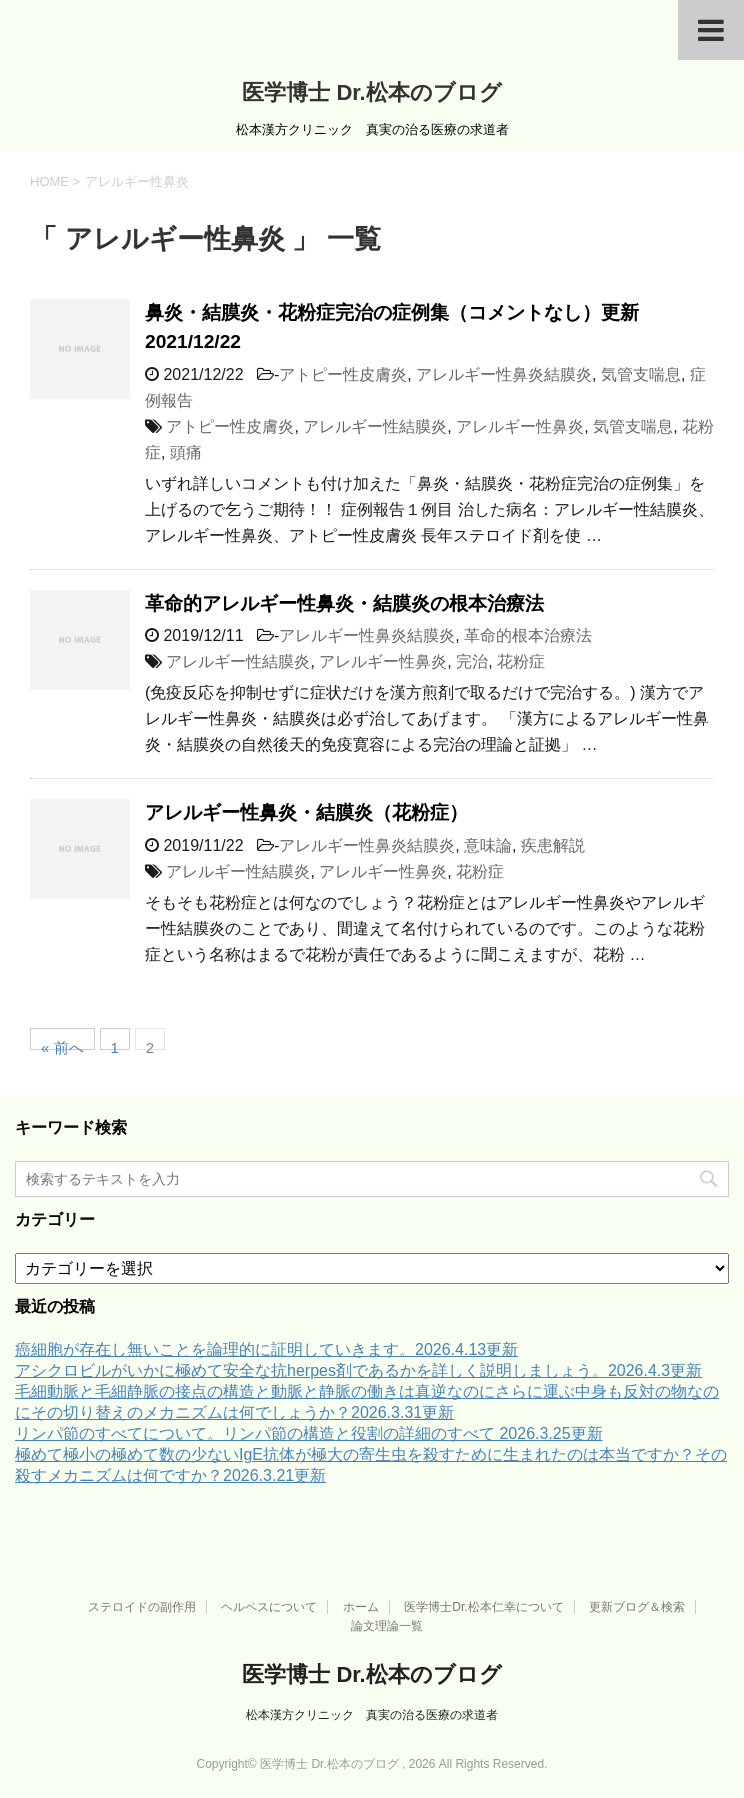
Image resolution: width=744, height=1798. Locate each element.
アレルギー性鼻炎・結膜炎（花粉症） (306, 812)
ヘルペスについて (269, 1607)
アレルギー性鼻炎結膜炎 (504, 374)
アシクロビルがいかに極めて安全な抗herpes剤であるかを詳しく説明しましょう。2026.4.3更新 (358, 1370)
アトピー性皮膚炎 (343, 374)
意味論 (488, 845)
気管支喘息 (641, 374)
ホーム (361, 1607)
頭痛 (186, 452)
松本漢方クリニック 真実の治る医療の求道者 (372, 1715)
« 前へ (62, 1044)
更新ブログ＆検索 (637, 1607)
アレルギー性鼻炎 (520, 426)
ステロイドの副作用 (142, 1607)
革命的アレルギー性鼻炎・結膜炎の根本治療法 (344, 603)
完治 (472, 661)
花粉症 (521, 661)
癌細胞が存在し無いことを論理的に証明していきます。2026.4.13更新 (266, 1349)
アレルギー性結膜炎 (375, 426)
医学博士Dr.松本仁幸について (483, 1607)
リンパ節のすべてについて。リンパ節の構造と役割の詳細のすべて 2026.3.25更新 (309, 1433)
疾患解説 (553, 845)
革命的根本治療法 (528, 635)
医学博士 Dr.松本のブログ (371, 92)
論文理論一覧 (387, 1626)
